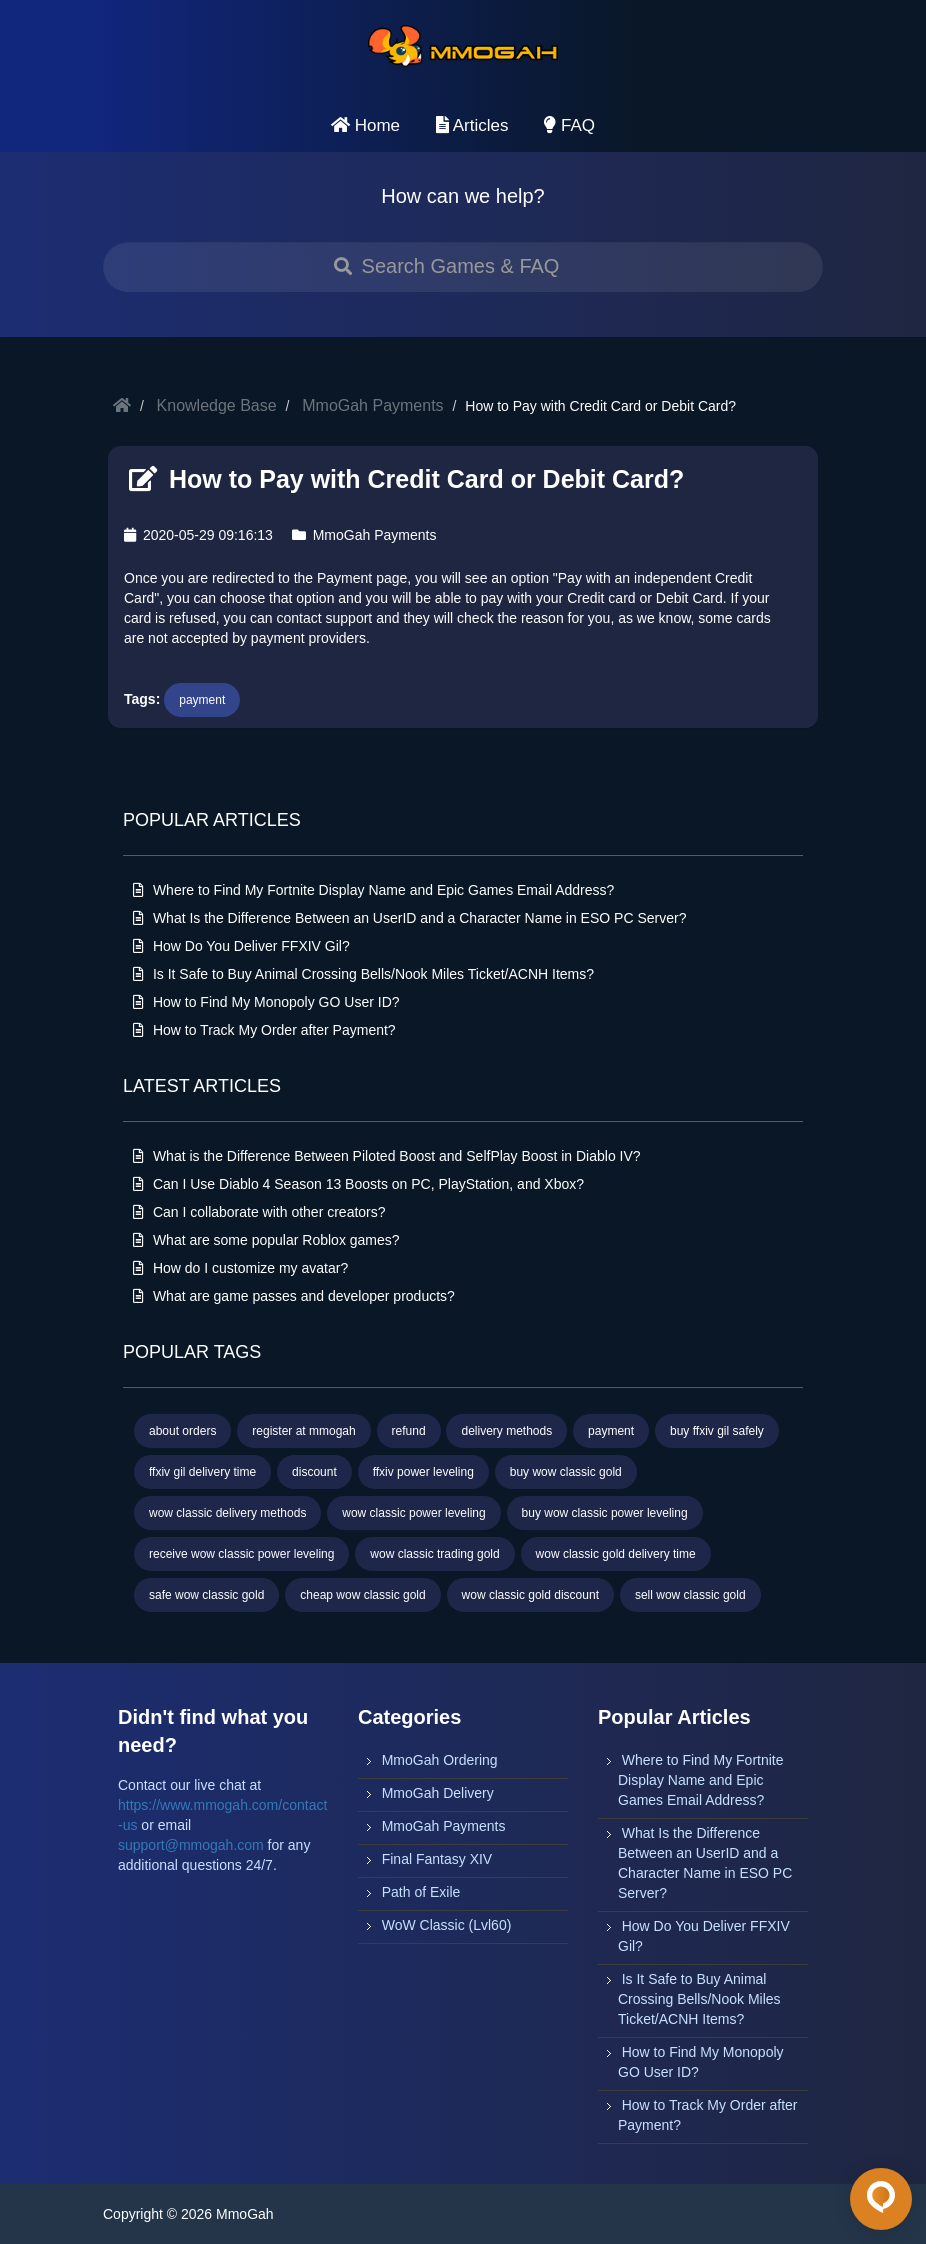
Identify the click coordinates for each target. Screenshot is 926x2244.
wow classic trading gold (434, 1554)
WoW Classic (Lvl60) (447, 1925)
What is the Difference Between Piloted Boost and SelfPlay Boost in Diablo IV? (387, 1156)
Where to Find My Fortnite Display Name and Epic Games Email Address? (373, 890)
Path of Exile (421, 1892)
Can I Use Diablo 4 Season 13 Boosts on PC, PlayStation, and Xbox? (358, 1184)
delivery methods (506, 1431)
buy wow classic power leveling (605, 1513)
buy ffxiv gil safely (717, 1431)
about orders (182, 1431)
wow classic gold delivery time (616, 1554)
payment (202, 700)
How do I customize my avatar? (240, 1268)
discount (314, 1472)
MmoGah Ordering (440, 1760)
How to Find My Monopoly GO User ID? (266, 1002)
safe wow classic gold (206, 1595)
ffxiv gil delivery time (202, 1472)
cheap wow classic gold (362, 1595)
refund (409, 1431)
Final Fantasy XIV (437, 1859)
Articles (472, 125)
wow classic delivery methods (227, 1513)
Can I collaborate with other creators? (259, 1212)
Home (365, 125)
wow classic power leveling (413, 1513)
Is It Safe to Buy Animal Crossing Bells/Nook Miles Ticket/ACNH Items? (363, 974)
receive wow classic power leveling (241, 1554)
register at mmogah (303, 1431)
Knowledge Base (217, 405)
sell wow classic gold (690, 1595)
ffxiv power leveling (423, 1472)
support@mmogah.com (191, 1845)
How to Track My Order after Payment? (264, 1030)
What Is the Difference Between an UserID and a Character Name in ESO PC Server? (409, 918)
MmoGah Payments (372, 405)
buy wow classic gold (566, 1472)
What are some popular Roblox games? (266, 1240)
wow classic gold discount (530, 1595)
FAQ (569, 125)
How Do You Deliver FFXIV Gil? (241, 946)
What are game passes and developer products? (294, 1296)
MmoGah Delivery (438, 1793)
